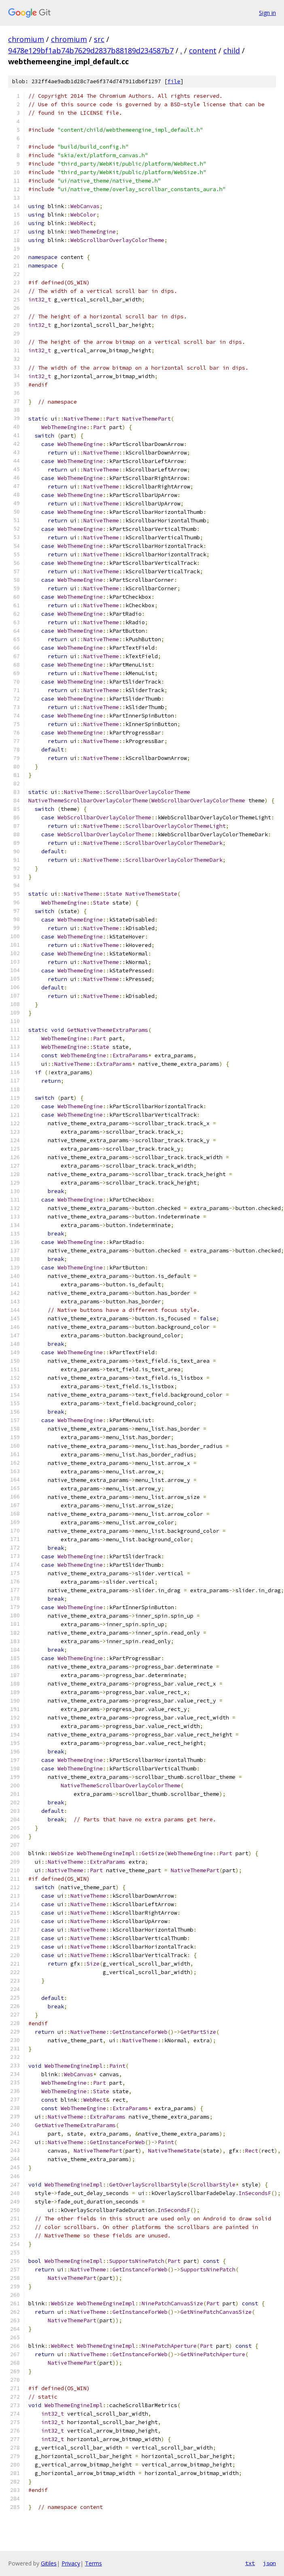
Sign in (267, 13)
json (269, 2563)
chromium (26, 39)
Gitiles (49, 2563)
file (173, 81)
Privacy (70, 2563)
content (202, 50)
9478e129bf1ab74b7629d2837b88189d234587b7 (91, 50)
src (99, 39)
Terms (93, 2563)
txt (250, 2563)
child (231, 50)
